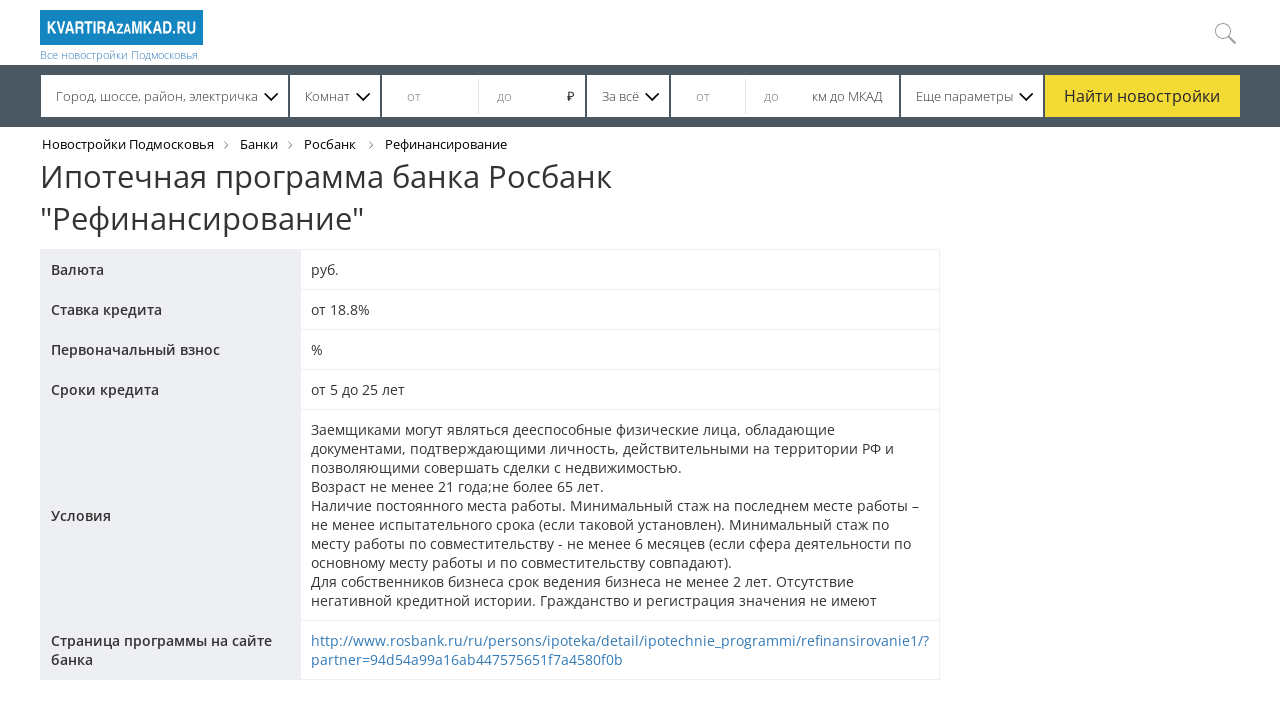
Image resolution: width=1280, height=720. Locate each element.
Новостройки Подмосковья (128, 144)
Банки (259, 144)
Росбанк (331, 144)
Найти (1142, 96)
